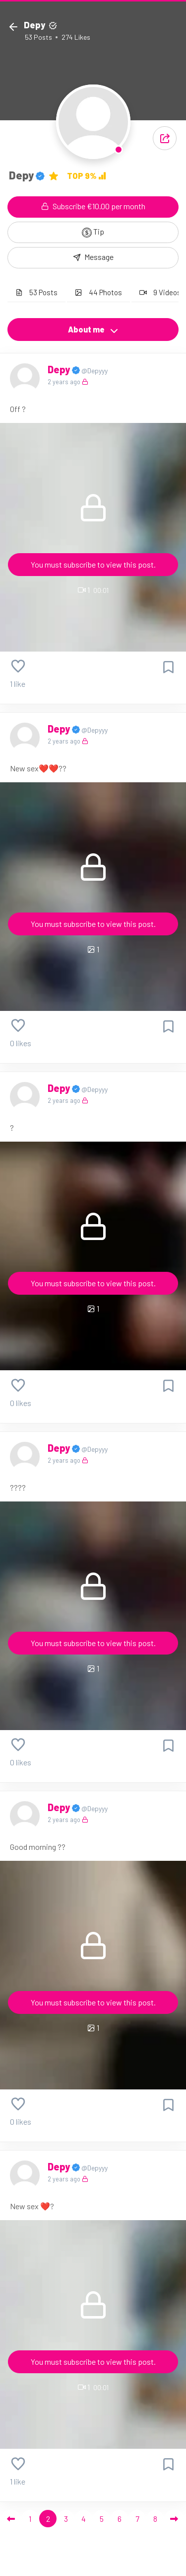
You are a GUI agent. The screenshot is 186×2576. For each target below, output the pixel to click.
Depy (60, 369)
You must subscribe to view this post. (93, 564)
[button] (165, 138)
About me (93, 329)
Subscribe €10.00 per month (93, 206)
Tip (93, 232)
